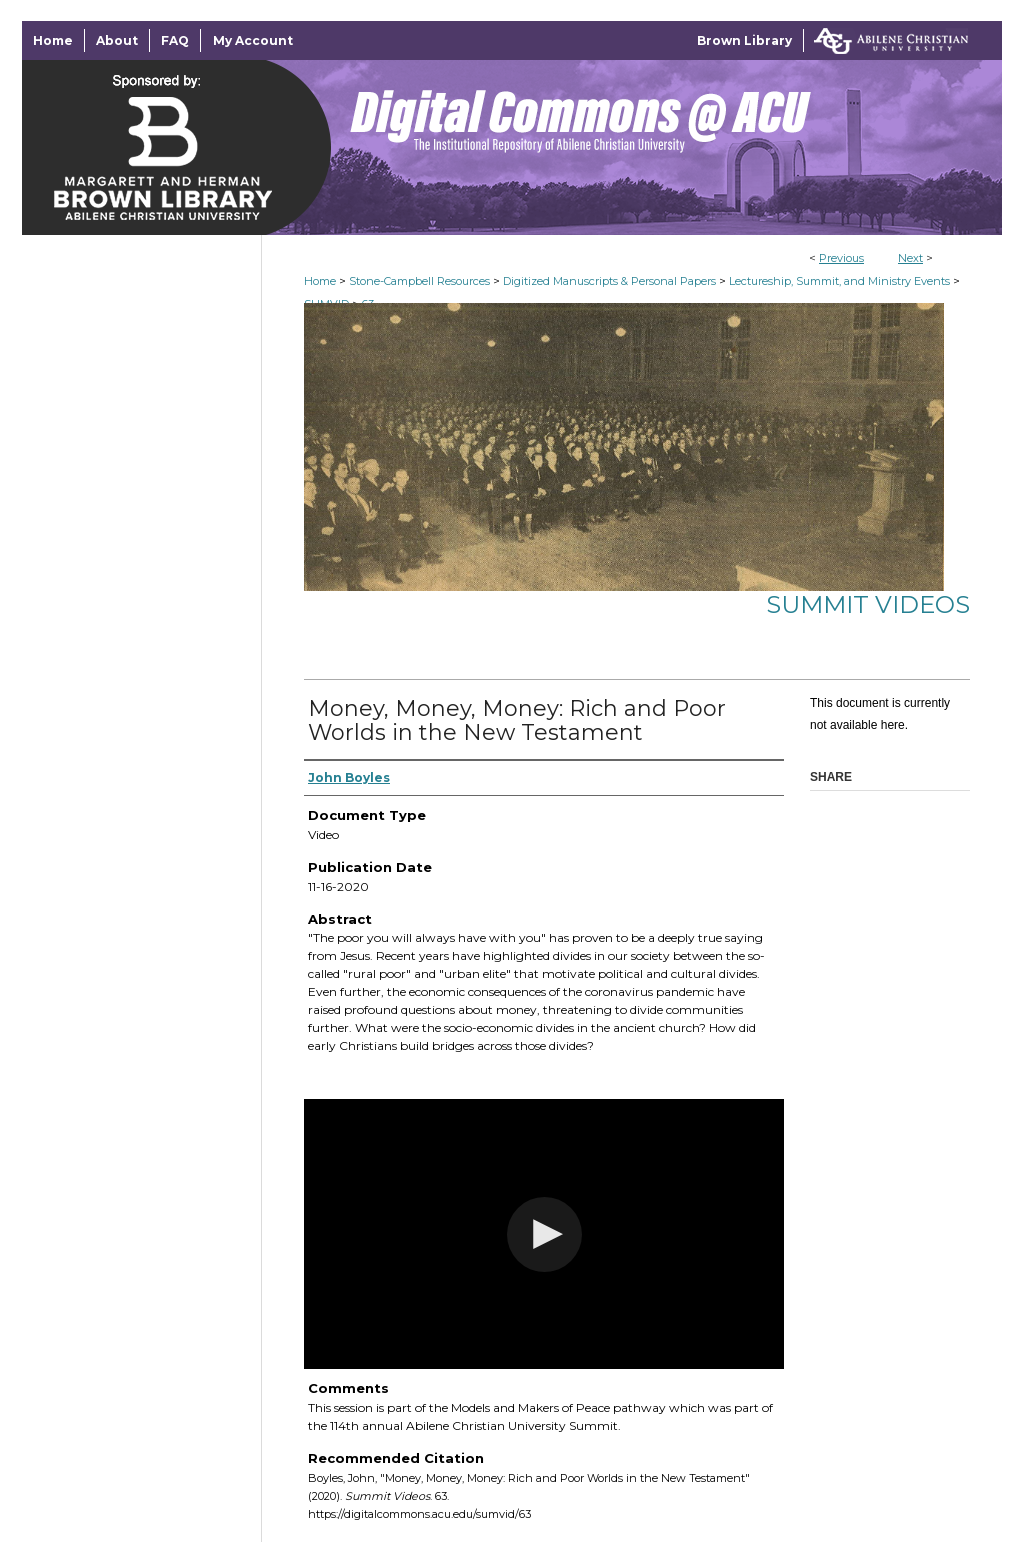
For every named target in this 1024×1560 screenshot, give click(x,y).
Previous (841, 258)
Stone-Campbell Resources (419, 281)
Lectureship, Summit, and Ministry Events (839, 281)
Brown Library (744, 40)
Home (320, 281)
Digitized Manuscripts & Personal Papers (609, 281)
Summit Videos (868, 604)
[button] (544, 1234)
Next (910, 258)
